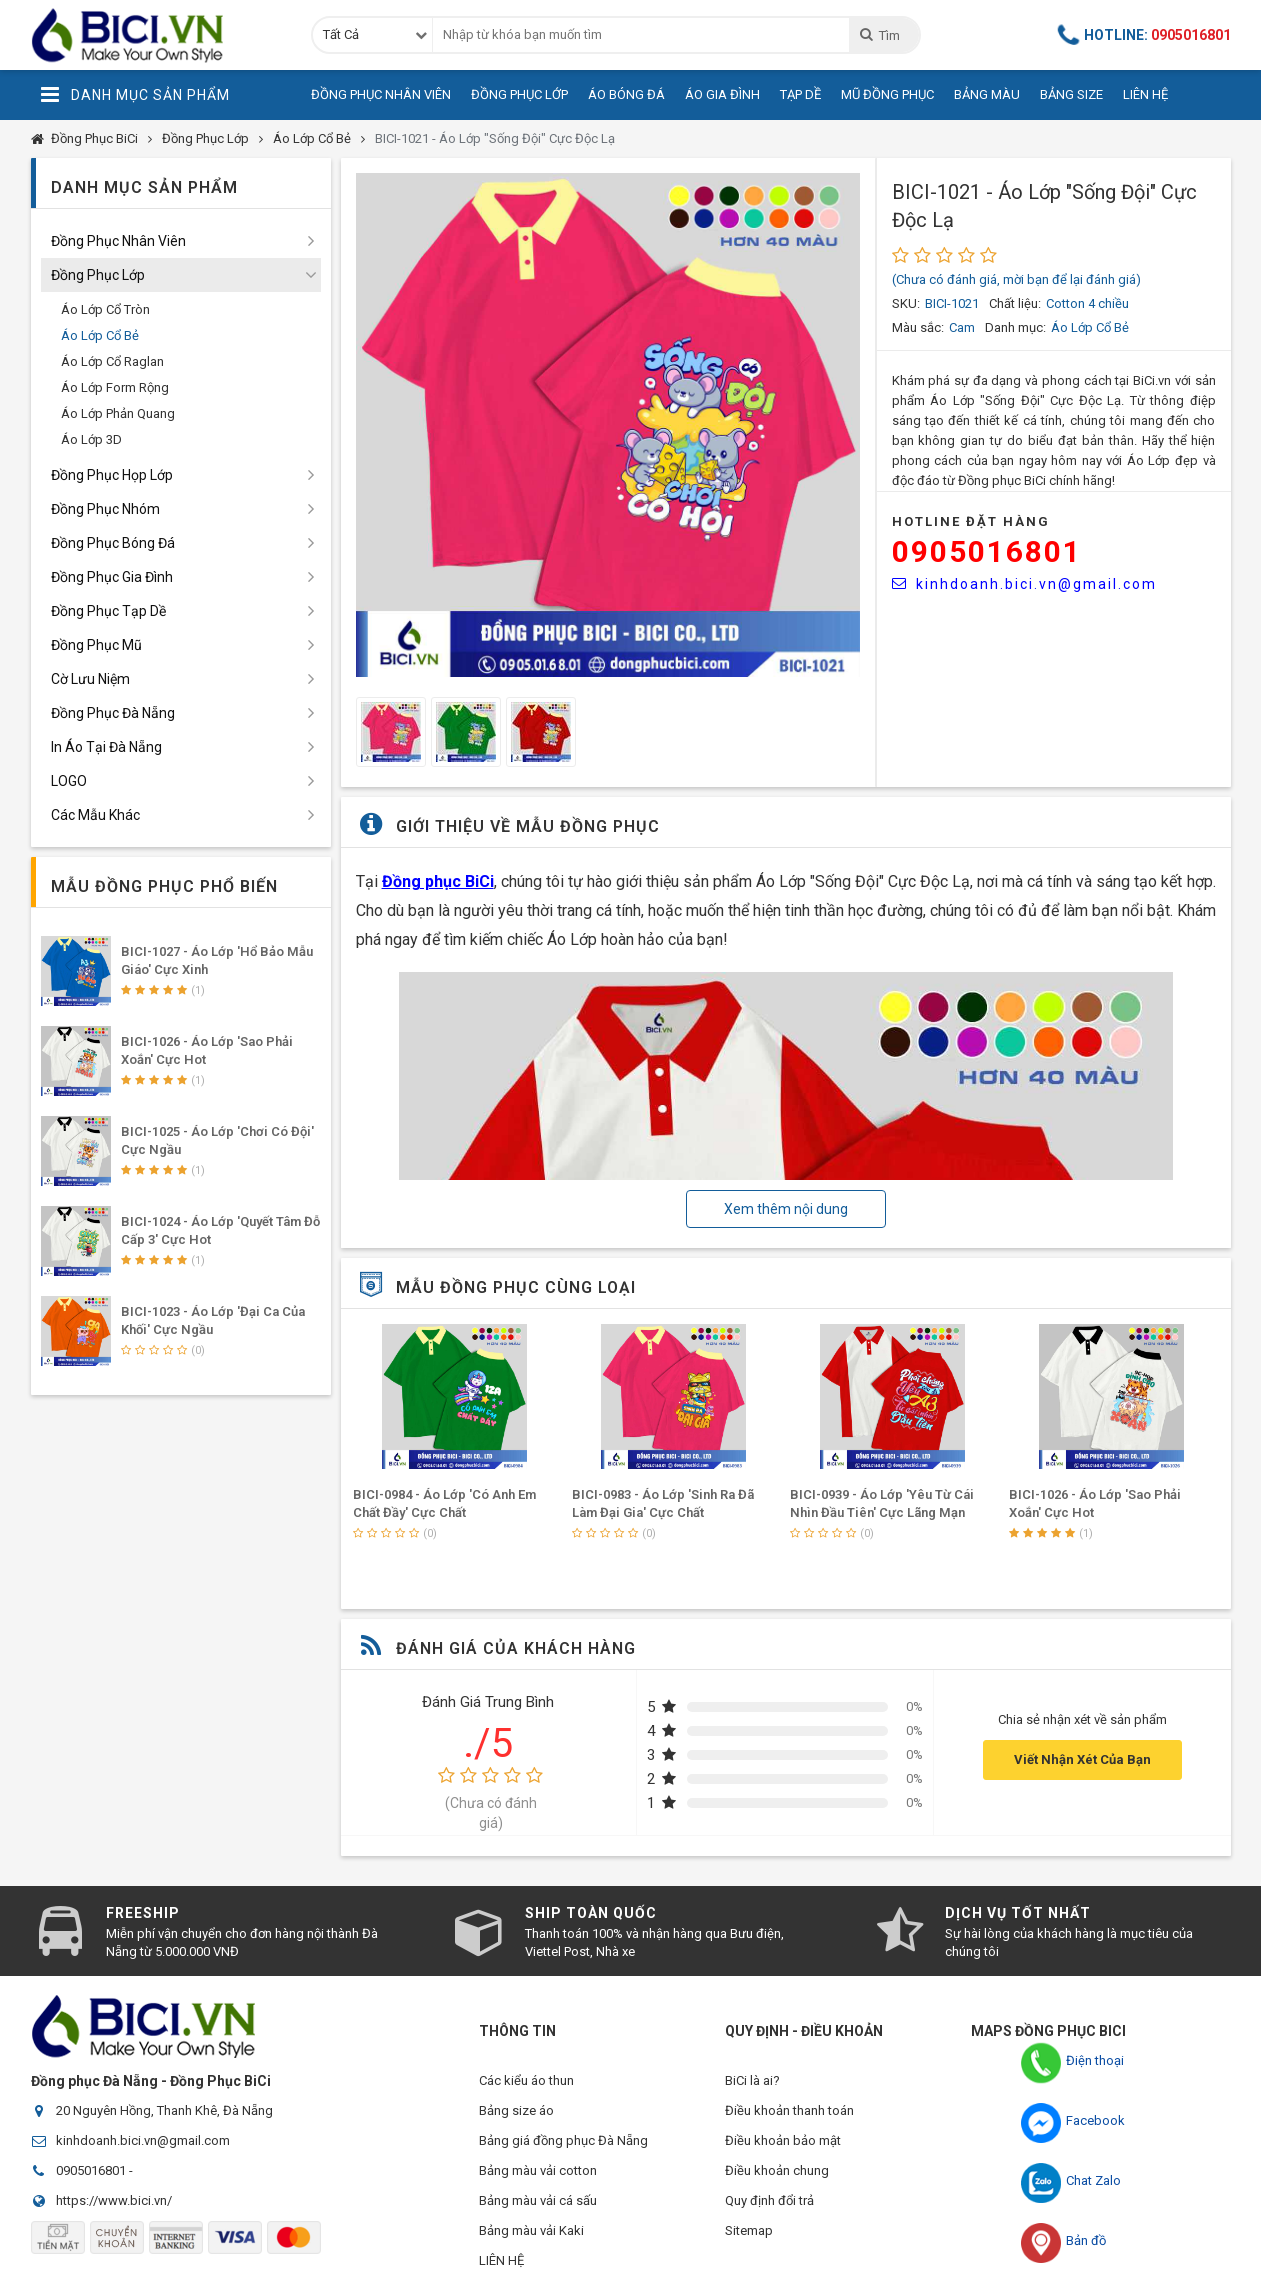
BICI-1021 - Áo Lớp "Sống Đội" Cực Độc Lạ (495, 138)
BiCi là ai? (752, 2080)
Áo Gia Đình (722, 94)
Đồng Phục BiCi (94, 138)
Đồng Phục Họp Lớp (112, 475)
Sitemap (749, 2230)
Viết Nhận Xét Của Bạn (1082, 1759)
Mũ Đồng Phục (887, 94)
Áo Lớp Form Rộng (115, 387)
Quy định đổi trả (769, 2200)
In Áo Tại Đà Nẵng (106, 747)
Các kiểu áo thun (526, 2080)
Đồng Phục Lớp (519, 94)
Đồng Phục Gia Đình (112, 577)
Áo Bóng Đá (626, 94)
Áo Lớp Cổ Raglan (112, 361)
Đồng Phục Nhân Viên (381, 94)
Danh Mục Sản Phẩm (135, 95)
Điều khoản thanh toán (789, 2110)
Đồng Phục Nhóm (105, 509)
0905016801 (987, 551)
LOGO (69, 781)
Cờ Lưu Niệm (90, 679)
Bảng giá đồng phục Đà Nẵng (563, 2140)
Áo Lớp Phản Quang (118, 413)
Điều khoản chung (777, 2170)
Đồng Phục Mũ (96, 645)
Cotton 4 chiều (1087, 303)
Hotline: (1145, 34)
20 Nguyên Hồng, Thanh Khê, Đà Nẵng (164, 2110)
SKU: (906, 303)
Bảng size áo (516, 2110)
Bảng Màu (987, 94)
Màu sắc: (918, 327)
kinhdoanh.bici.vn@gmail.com (1024, 584)
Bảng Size (1071, 94)
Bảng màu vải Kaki (531, 2230)
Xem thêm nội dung (786, 1209)
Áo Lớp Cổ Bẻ (312, 138)
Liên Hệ (1145, 94)
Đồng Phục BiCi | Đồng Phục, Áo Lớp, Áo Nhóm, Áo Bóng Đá (156, 35)
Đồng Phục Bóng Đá (113, 543)
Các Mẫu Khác (95, 815)
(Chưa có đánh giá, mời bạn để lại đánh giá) (1016, 279)
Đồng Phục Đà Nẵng (113, 713)
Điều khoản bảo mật (783, 2140)
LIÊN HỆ (501, 2260)
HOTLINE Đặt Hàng (971, 521)
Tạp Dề (800, 94)
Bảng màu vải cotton (538, 2170)
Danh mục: (1015, 327)
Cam (962, 327)
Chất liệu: (1015, 303)
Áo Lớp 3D (91, 439)
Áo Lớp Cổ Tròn (105, 309)
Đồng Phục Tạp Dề (108, 611)
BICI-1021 (952, 303)
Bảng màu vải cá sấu (538, 2200)
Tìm (879, 35)
